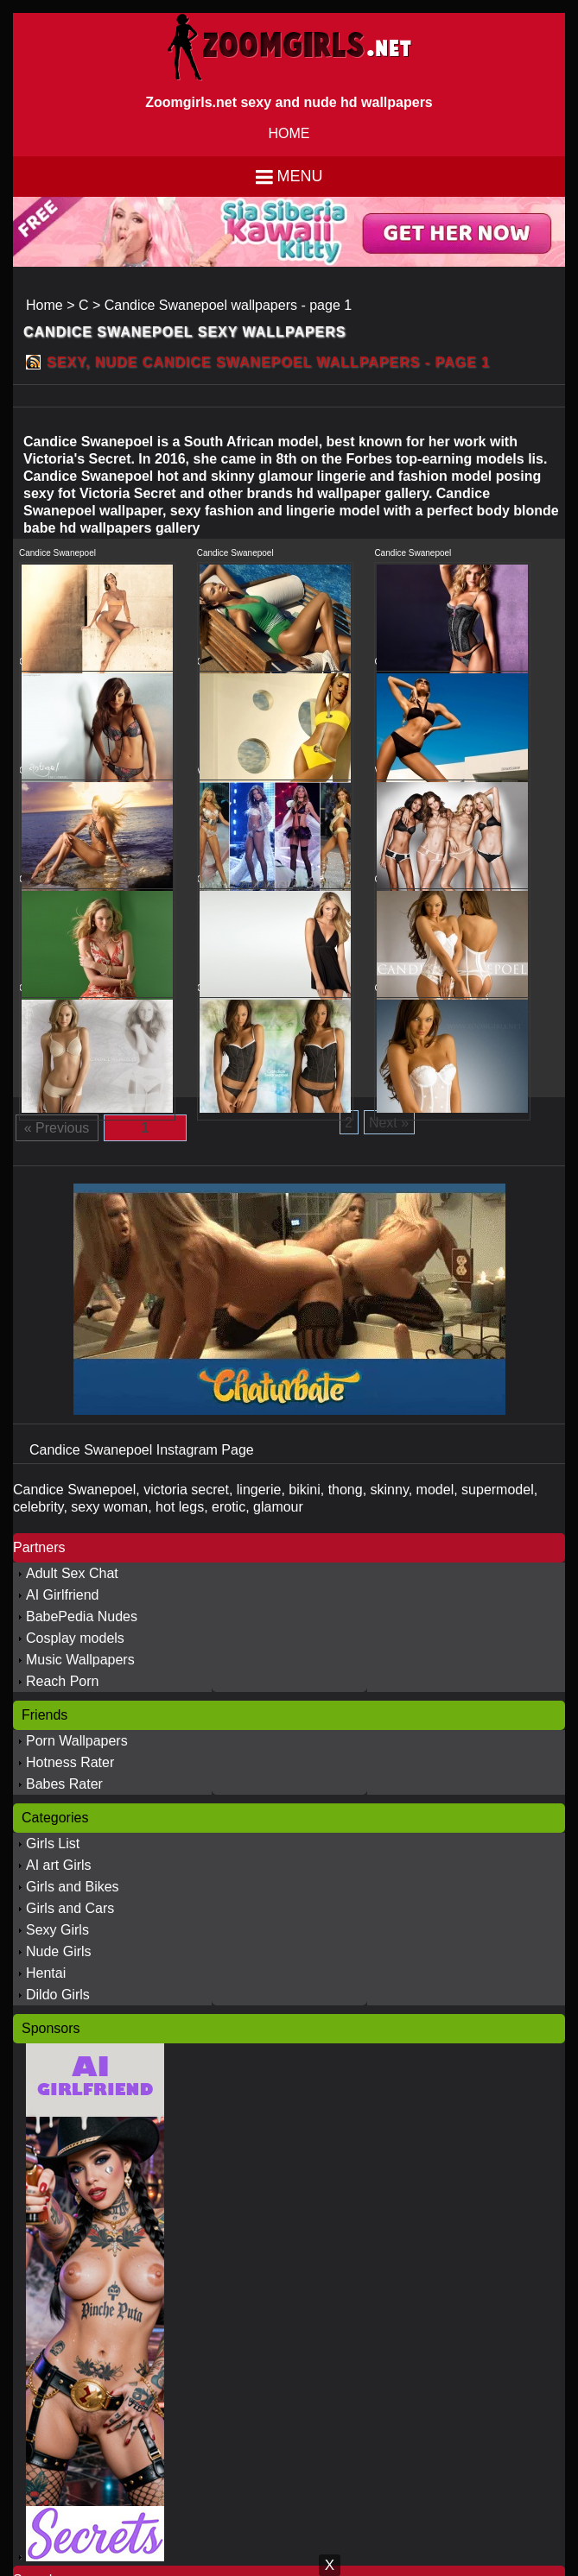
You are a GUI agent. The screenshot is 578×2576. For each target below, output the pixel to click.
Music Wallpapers (80, 1659)
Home (44, 305)
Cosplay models (75, 1638)
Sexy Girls (57, 1930)
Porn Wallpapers (77, 1740)
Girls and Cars (70, 1908)
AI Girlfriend (62, 1595)
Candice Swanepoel (57, 553)
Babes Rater (64, 1784)
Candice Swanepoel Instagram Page (141, 1450)
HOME (289, 133)
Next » (389, 1122)
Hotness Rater (70, 1762)
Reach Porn (62, 1681)
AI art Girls (59, 1865)
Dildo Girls (58, 1994)
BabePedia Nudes (81, 1616)
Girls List (52, 1843)
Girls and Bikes (72, 1886)
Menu (300, 176)
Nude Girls (59, 1951)
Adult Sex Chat (72, 1573)
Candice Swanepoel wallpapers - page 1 (228, 305)
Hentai (46, 1973)
